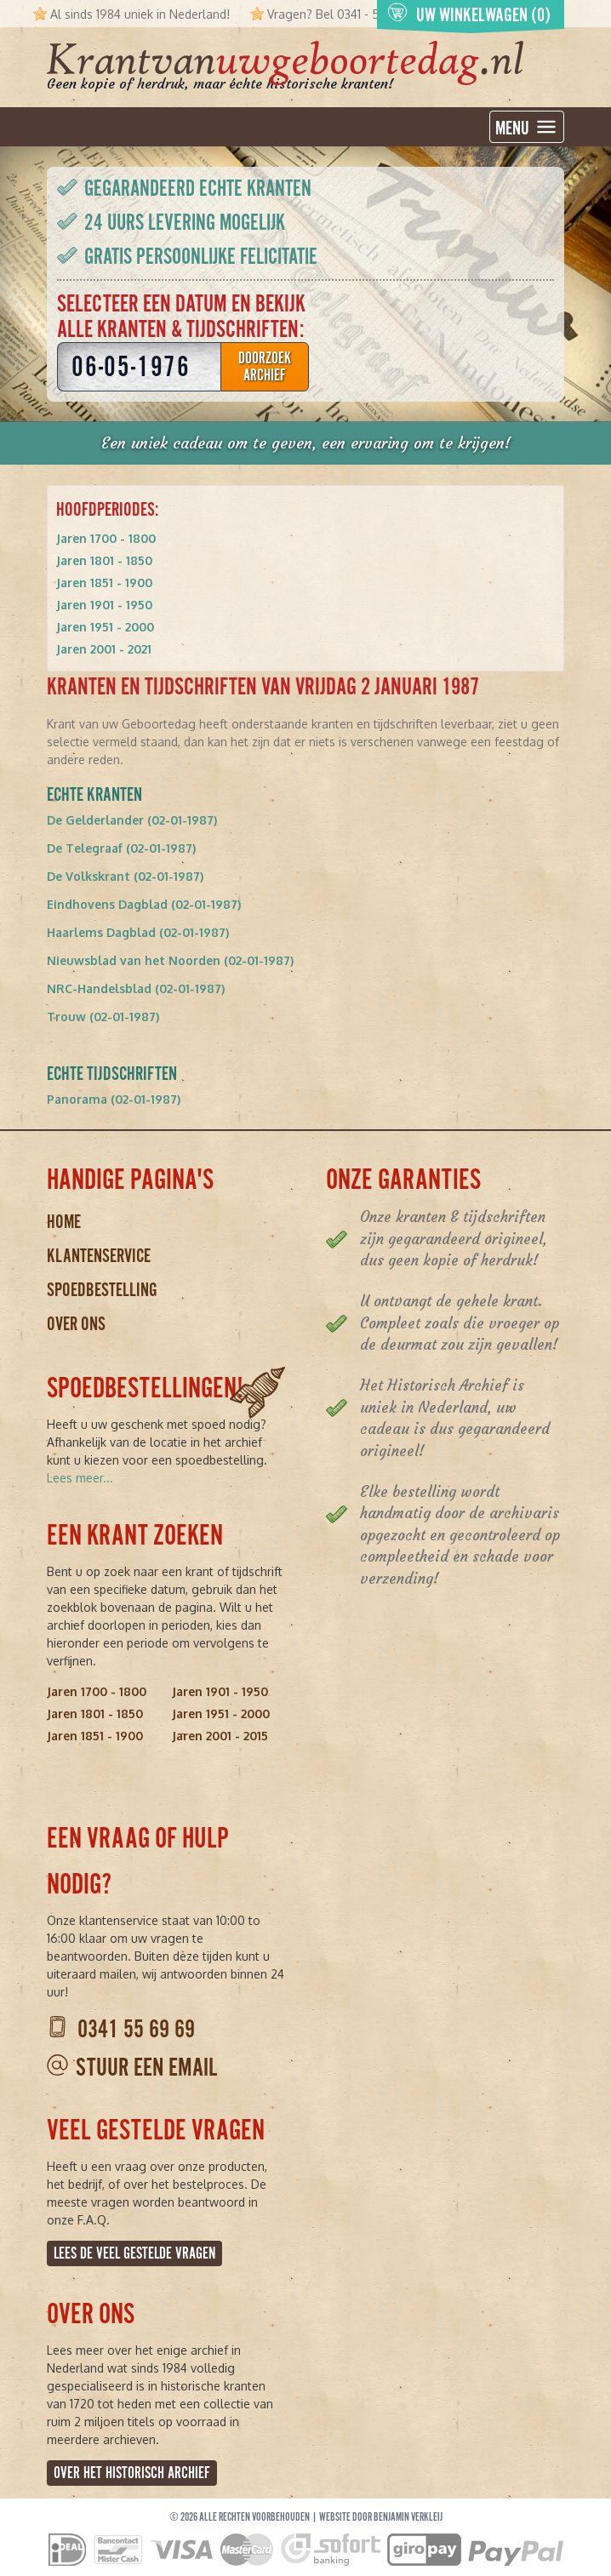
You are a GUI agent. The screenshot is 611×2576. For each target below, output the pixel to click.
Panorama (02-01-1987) (113, 1099)
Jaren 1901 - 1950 (104, 604)
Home (64, 1221)
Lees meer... (80, 1478)
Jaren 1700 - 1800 (106, 538)
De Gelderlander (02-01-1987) (132, 820)
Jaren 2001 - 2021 (103, 649)
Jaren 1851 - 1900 (104, 582)
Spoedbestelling (102, 1289)
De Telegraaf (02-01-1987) (121, 848)
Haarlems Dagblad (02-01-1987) (138, 932)
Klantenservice (99, 1255)
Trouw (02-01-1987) (103, 1016)
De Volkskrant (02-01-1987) (125, 876)
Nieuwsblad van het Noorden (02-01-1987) (170, 960)
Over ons (76, 1323)
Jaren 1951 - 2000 (105, 627)
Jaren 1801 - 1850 (104, 560)
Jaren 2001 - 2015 (220, 1735)
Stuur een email (146, 2067)
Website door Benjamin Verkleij (381, 2517)
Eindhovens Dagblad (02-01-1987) (144, 904)
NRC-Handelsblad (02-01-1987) (136, 988)
